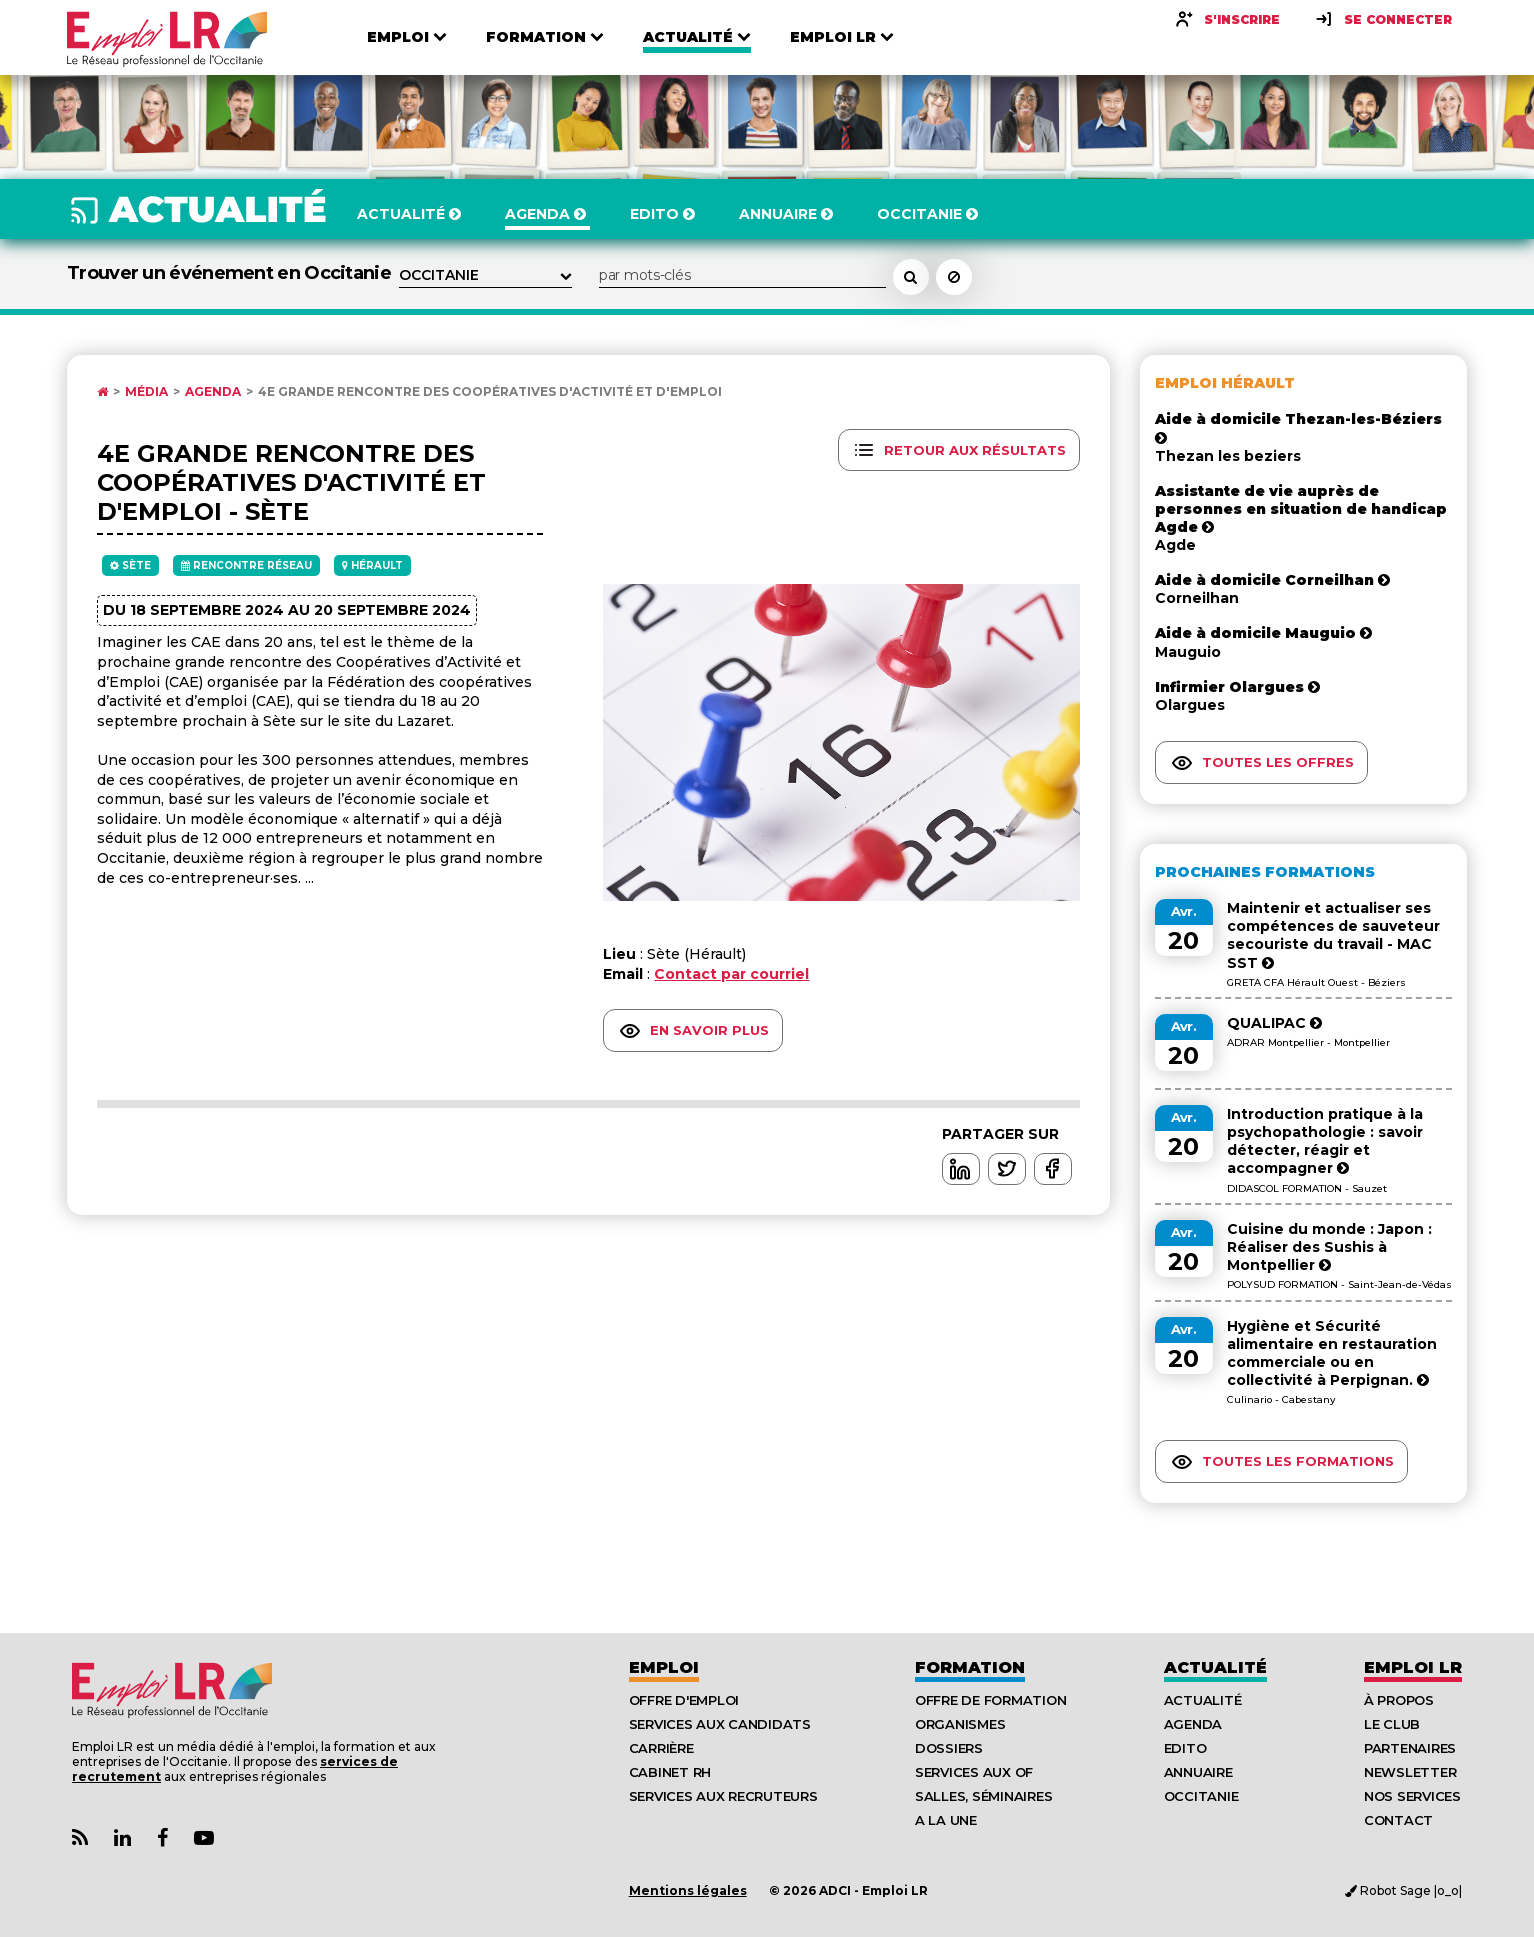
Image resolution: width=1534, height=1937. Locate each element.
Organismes (960, 1724)
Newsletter (1410, 1772)
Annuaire (1198, 1772)
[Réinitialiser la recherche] (954, 277)
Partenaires (1410, 1748)
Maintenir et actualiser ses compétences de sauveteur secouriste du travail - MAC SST (1333, 935)
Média (146, 392)
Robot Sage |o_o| (1403, 1890)
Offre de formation (990, 1700)
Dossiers (949, 1748)
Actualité (1215, 1667)
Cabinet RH (670, 1772)
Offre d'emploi (684, 1700)
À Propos (1399, 1700)
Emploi (664, 1667)
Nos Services (1412, 1796)
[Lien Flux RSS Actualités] (80, 1838)
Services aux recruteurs (723, 1796)
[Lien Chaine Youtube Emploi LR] (204, 1838)
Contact (1398, 1820)
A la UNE (946, 1820)
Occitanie (1201, 1796)
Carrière (661, 1748)
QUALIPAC (1274, 1023)
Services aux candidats (720, 1724)
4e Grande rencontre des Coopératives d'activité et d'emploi (490, 392)
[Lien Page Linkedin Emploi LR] (122, 1838)
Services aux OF (974, 1772)
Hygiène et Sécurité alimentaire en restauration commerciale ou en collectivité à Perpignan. (1332, 1353)
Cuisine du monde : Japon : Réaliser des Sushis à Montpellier (1329, 1247)
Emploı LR (1413, 1667)
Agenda (213, 392)
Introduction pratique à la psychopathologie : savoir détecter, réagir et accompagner (1325, 1141)
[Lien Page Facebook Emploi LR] (162, 1838)
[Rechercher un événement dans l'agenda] (911, 277)
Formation (970, 1667)
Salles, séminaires (983, 1796)
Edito (1185, 1748)
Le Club (1392, 1724)
